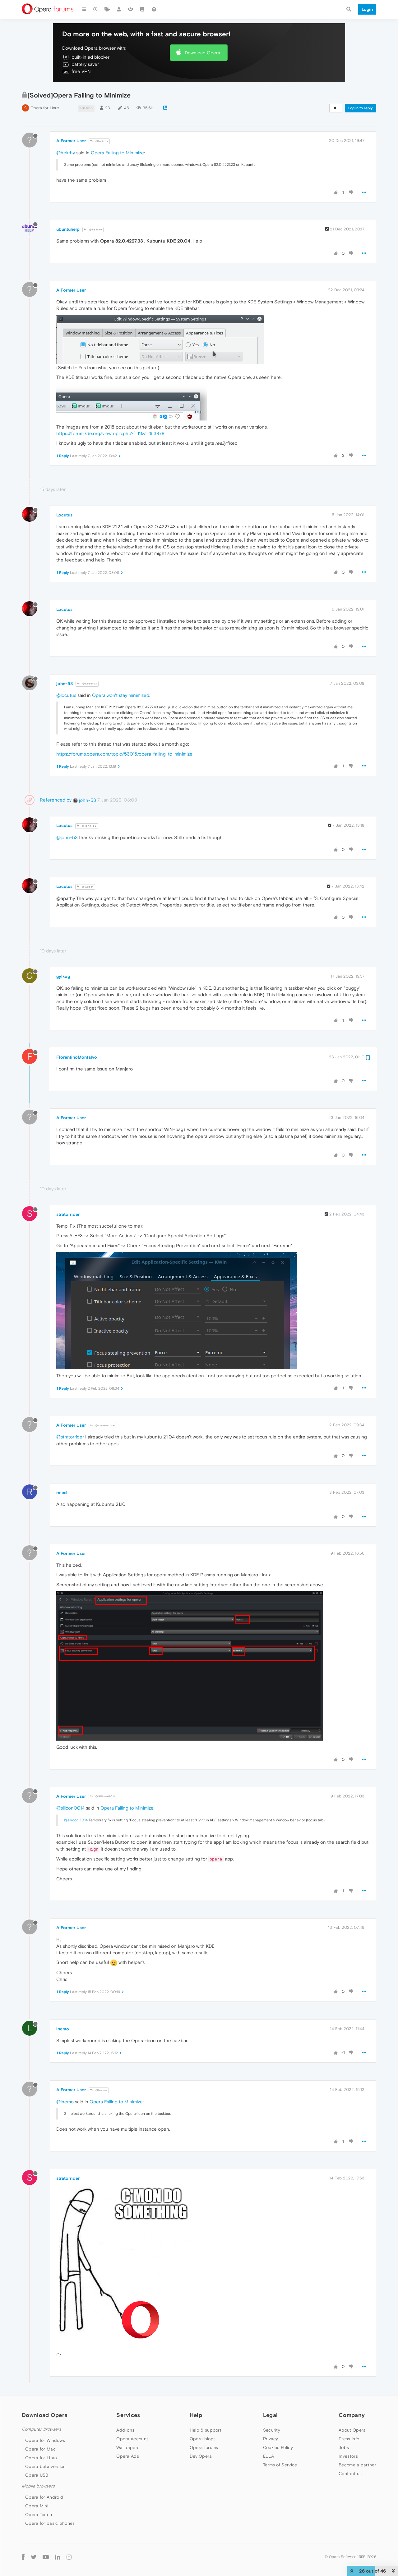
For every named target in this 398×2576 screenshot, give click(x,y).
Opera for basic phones (50, 2523)
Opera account (132, 2438)
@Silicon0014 (103, 1796)
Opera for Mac (40, 2449)
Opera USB (37, 2475)
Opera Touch (38, 2514)
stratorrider (68, 1214)
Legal (270, 2415)
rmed (61, 1492)
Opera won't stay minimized (120, 695)
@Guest (85, 886)
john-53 (64, 683)
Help (196, 2415)
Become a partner (357, 2464)
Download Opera (202, 52)
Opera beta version (45, 2466)
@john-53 (87, 826)
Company (352, 2415)
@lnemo (98, 2090)
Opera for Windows (45, 2440)
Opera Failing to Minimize (117, 152)
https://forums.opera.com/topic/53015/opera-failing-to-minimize (124, 753)
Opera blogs (202, 2438)
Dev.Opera (201, 2456)
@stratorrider (103, 1425)
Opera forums (204, 2447)
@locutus (66, 695)
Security (271, 2430)
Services (128, 2415)
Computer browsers (41, 2429)
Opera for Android (44, 2497)
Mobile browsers (38, 2486)
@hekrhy (99, 141)
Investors (348, 2456)
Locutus (64, 514)
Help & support (205, 2430)
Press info (349, 2438)
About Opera (352, 2430)
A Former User (71, 140)
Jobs (344, 2447)
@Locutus (87, 683)
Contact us (350, 2473)
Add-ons (125, 2430)
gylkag (63, 976)
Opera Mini (36, 2505)
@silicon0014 (70, 1807)
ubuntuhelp (68, 229)
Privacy (270, 2438)
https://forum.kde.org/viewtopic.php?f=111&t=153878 (110, 433)
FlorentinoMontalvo (76, 1057)
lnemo (62, 2028)
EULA (268, 2456)
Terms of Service (280, 2464)
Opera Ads (127, 2456)
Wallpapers (127, 2447)
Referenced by (56, 799)
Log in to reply (360, 108)
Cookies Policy (278, 2447)
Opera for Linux (44, 108)
